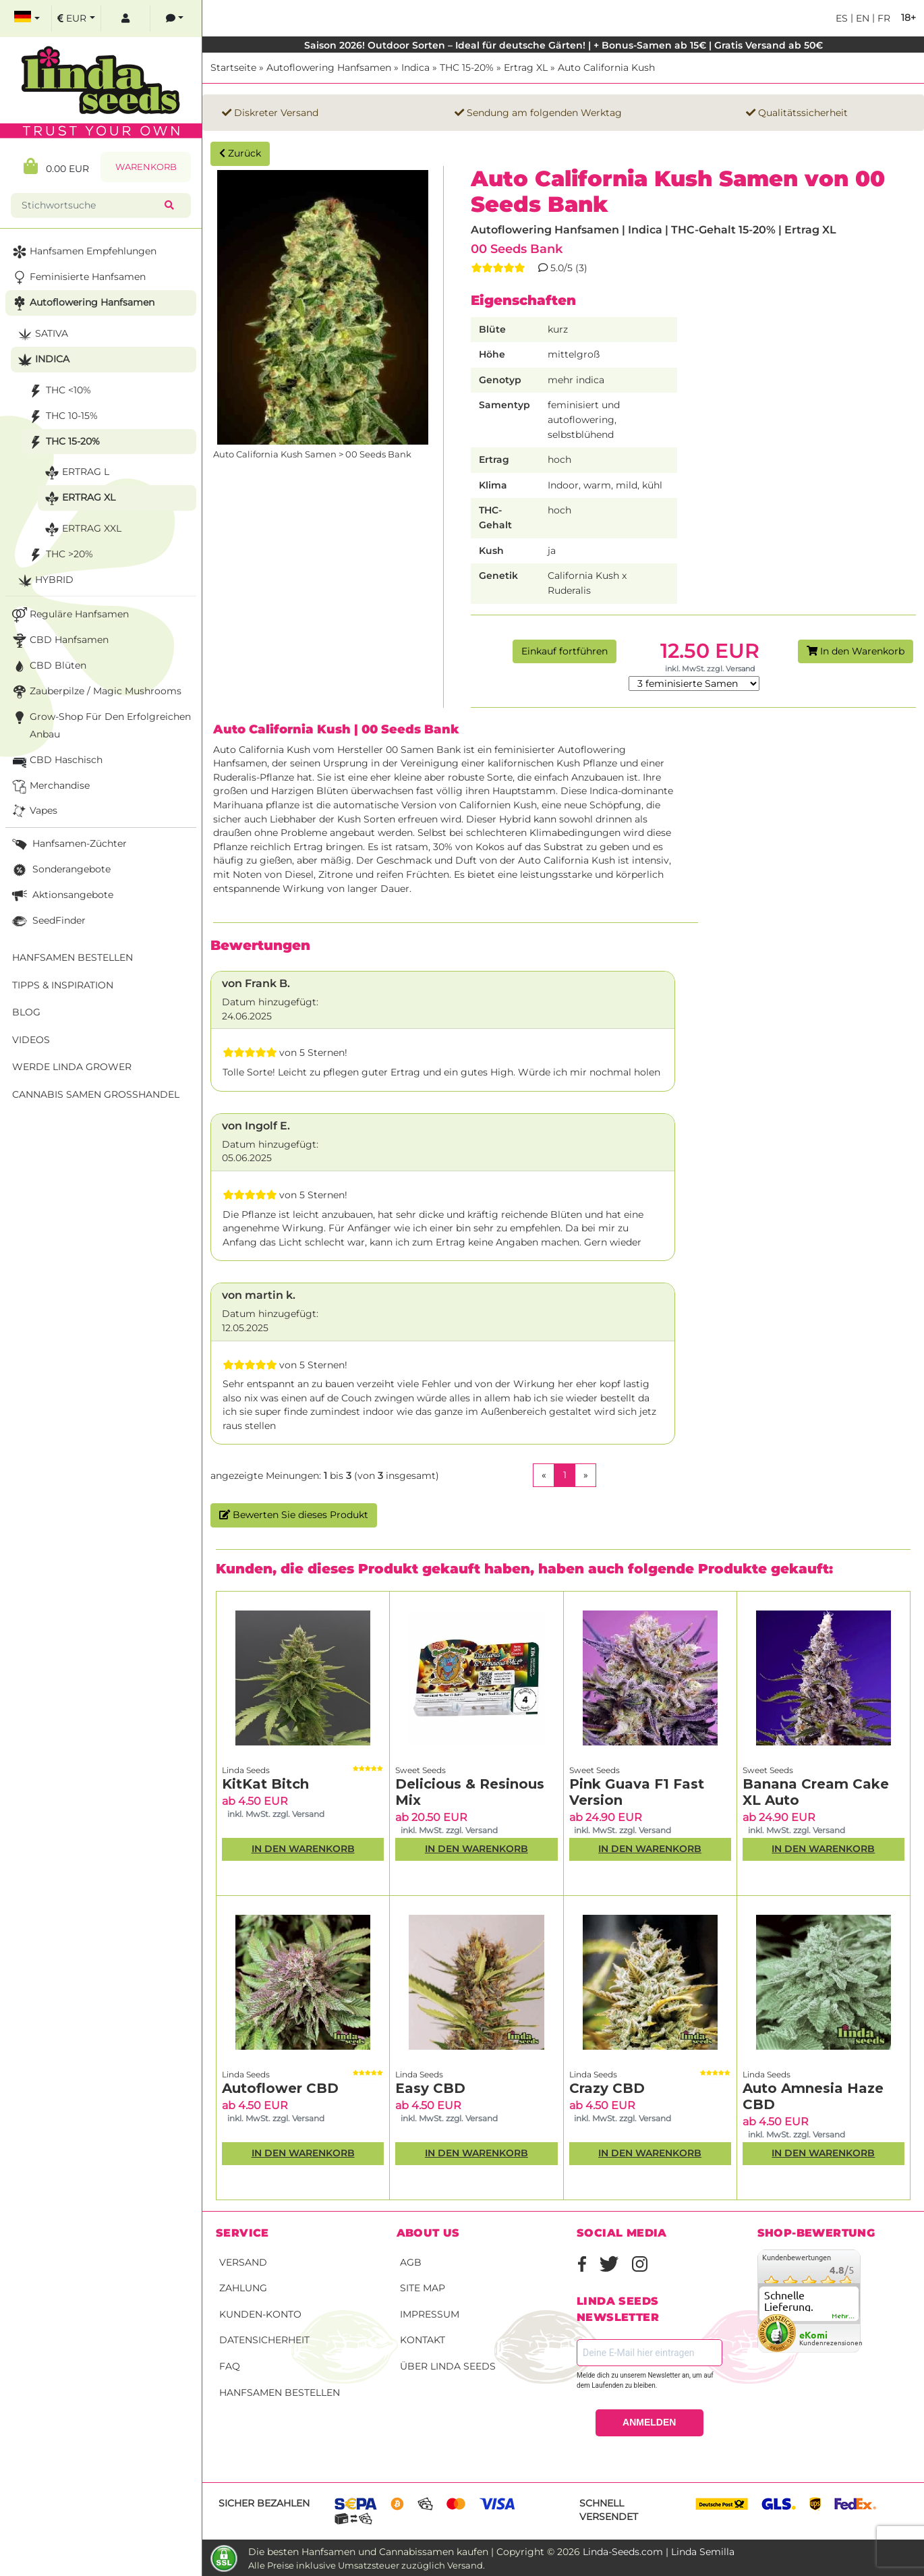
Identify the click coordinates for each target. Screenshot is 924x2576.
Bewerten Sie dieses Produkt (293, 1515)
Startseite (233, 67)
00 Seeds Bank (516, 249)
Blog (26, 1012)
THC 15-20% (467, 67)
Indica (415, 67)
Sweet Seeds (420, 1770)
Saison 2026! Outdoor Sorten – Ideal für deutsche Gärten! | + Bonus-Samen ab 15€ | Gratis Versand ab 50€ (563, 45)
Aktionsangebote (61, 896)
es (842, 18)
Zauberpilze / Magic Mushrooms (95, 692)
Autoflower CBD (280, 2088)
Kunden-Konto (260, 2314)
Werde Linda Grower (72, 1067)
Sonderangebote (60, 870)
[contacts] (174, 18)
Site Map (422, 2288)
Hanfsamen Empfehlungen (82, 252)
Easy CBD (430, 2088)
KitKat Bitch (265, 1784)
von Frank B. (256, 983)
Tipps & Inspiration (62, 985)
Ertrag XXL (81, 529)
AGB (411, 2262)
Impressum (429, 2314)
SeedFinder (47, 921)
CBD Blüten (47, 666)
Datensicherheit (264, 2340)
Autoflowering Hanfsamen (328, 67)
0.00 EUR (56, 166)
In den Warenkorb (855, 651)
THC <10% (58, 391)
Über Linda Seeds (448, 2366)
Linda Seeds (246, 1770)
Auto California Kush (606, 67)
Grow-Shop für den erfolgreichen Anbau (100, 724)
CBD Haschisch (56, 761)
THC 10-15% (62, 417)
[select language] (27, 18)
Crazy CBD (607, 2088)
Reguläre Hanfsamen (69, 615)
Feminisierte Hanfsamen (77, 278)
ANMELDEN (649, 2422)
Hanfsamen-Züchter (68, 844)
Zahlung (243, 2288)
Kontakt (422, 2340)
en (861, 18)
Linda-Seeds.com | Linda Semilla (658, 2552)
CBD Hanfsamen (59, 641)
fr (882, 18)
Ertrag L (75, 473)
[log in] (125, 18)
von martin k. (258, 1295)
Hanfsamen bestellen (279, 2392)
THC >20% (59, 555)
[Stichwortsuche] (90, 205)
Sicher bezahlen (264, 2503)
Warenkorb (146, 167)
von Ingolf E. (256, 1125)
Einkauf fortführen (564, 651)
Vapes (33, 811)
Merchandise (49, 786)
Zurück (240, 153)
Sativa (41, 334)
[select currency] (76, 18)
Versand (243, 2262)
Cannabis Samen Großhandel (95, 1094)
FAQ (229, 2366)
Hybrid (44, 580)
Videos (31, 1040)
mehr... (843, 2316)
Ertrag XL (526, 67)
